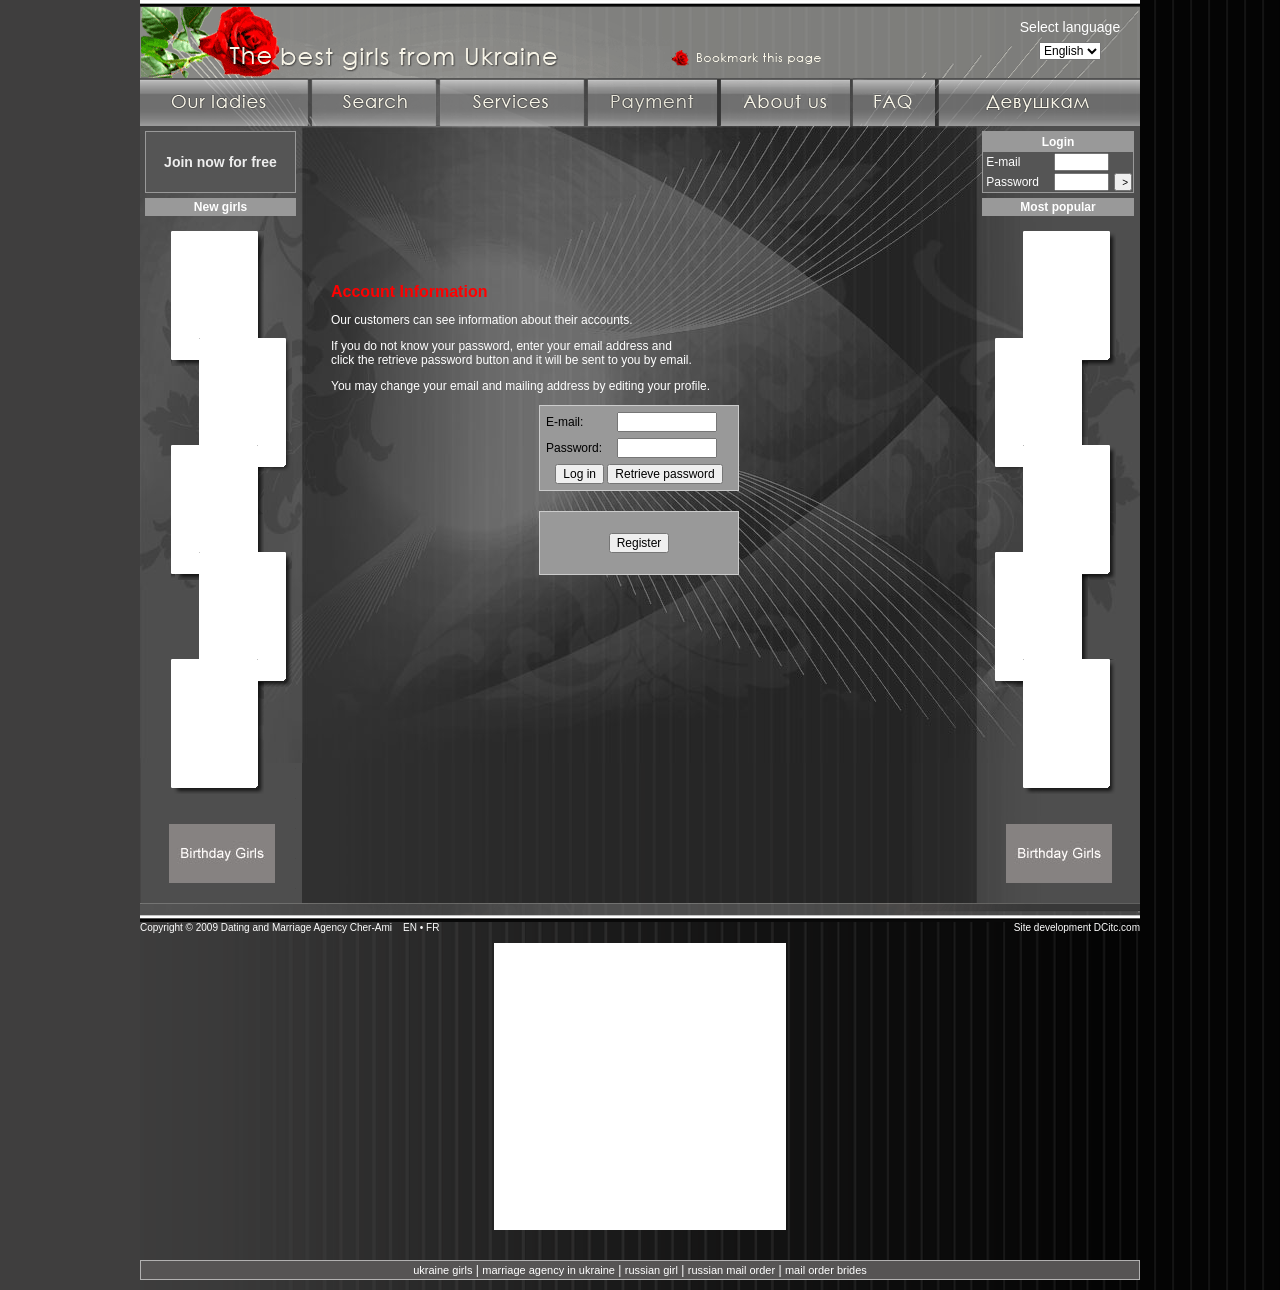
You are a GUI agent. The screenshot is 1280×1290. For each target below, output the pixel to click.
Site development (1052, 927)
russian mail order (731, 1270)
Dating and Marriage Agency (284, 927)
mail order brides (826, 1270)
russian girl (651, 1270)
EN (410, 927)
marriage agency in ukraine (548, 1270)
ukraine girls (442, 1270)
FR (432, 927)
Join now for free (220, 162)
